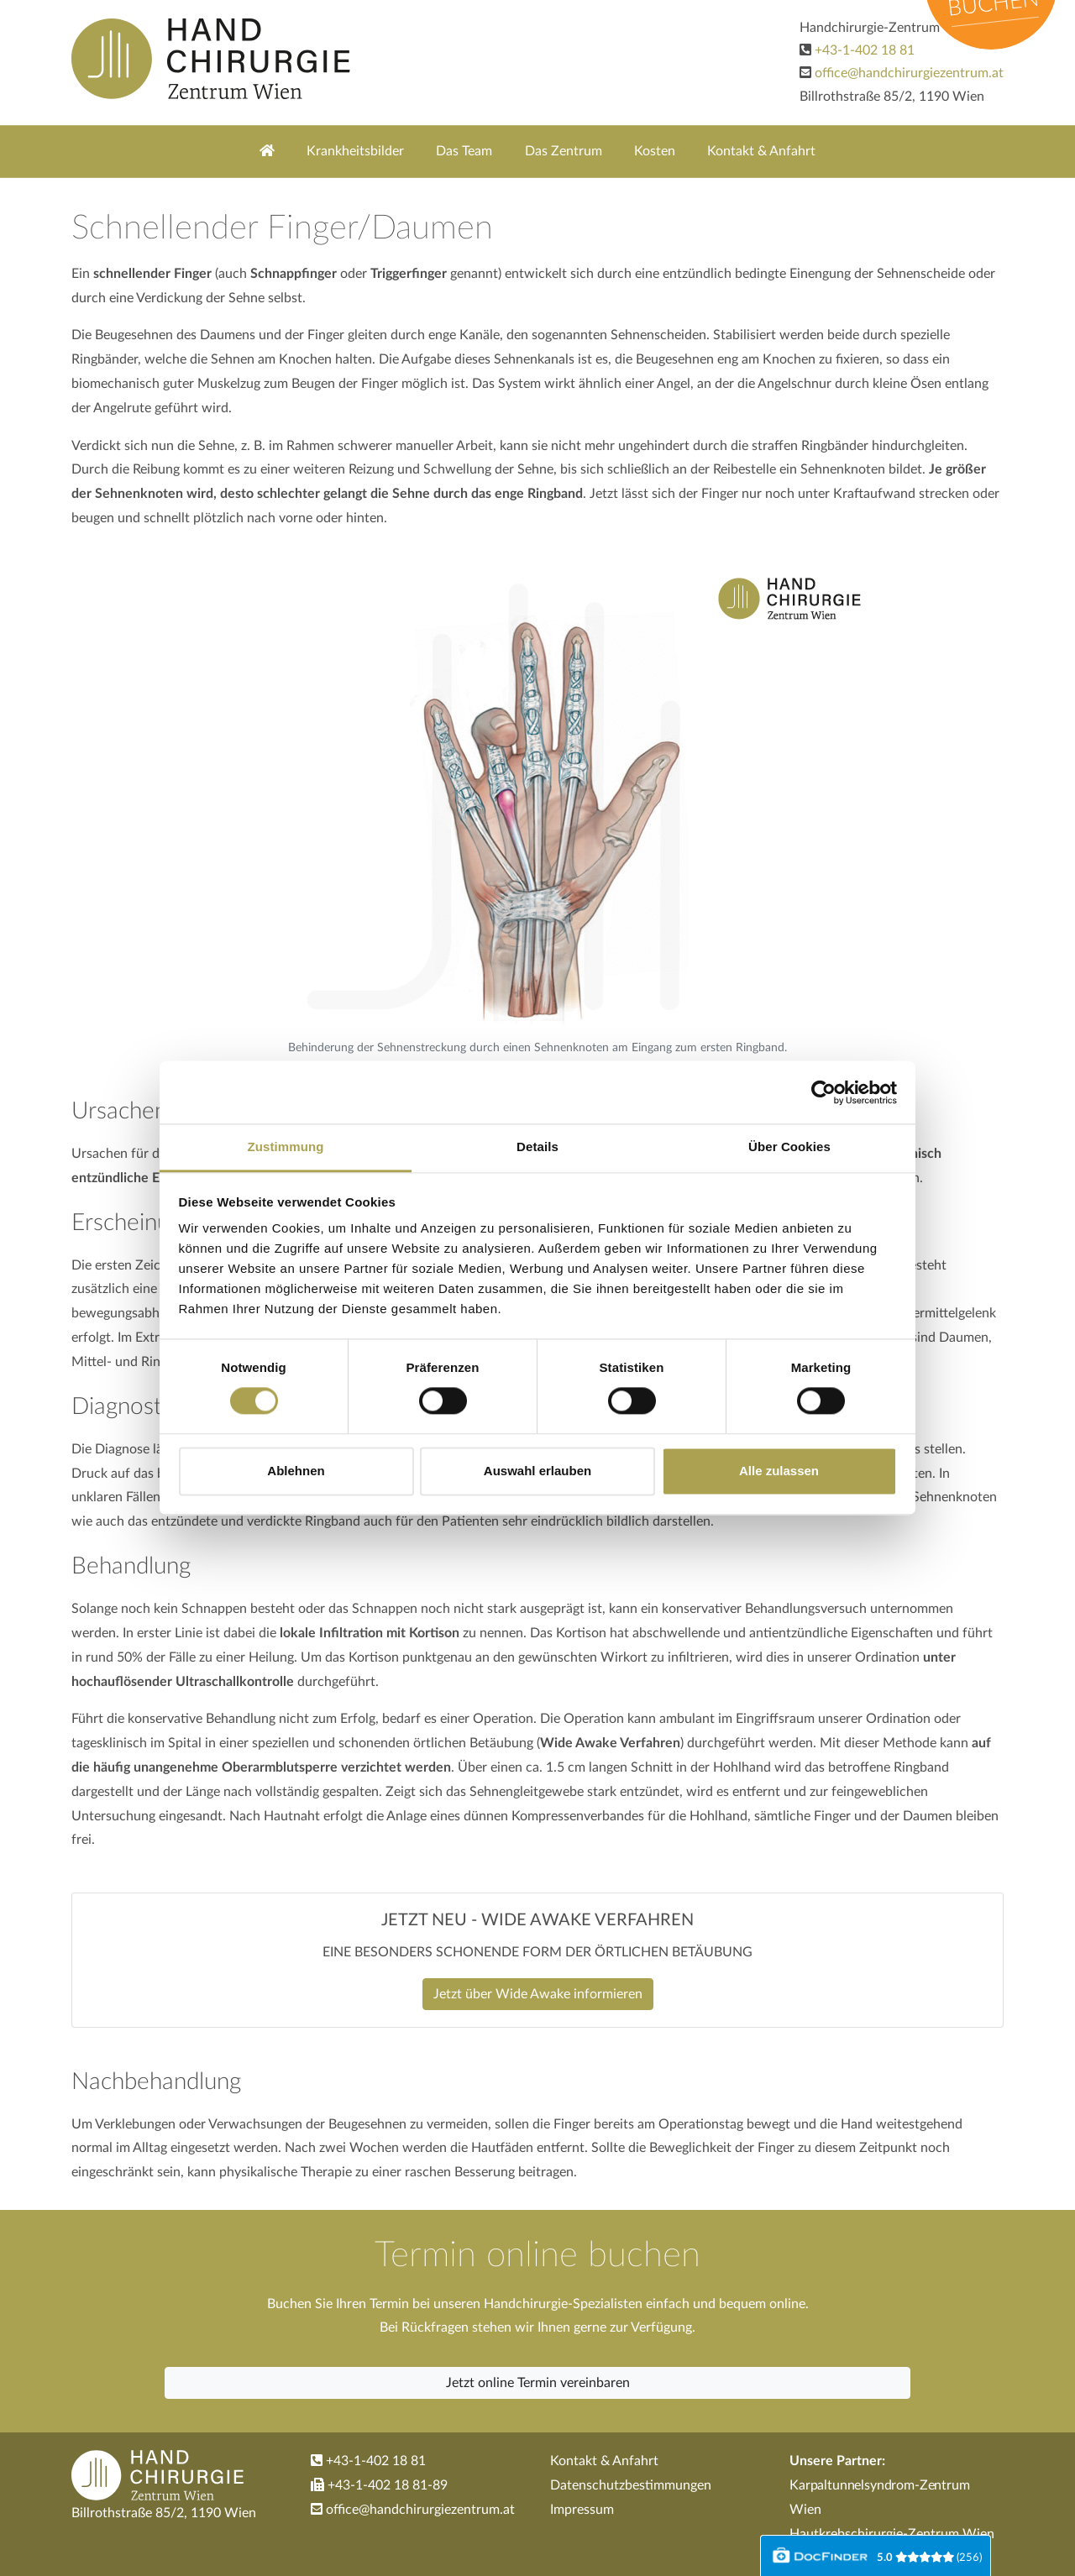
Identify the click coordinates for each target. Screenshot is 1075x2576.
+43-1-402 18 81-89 (379, 2485)
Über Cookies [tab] (789, 1146)
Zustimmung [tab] (286, 1146)
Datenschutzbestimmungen (630, 2485)
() (929, 2557)
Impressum (582, 2509)
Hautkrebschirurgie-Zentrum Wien (891, 2534)
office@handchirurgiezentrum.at (909, 73)
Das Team (464, 151)
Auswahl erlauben (537, 1470)
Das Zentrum (563, 151)
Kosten (654, 151)
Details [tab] (537, 1146)
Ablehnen (295, 1470)
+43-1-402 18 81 (865, 50)
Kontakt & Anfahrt (761, 151)
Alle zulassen (779, 1470)
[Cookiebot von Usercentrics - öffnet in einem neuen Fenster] (823, 1092)
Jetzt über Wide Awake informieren (537, 1994)
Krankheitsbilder (355, 151)
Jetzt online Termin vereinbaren (538, 2383)
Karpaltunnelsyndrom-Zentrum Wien (879, 2497)
